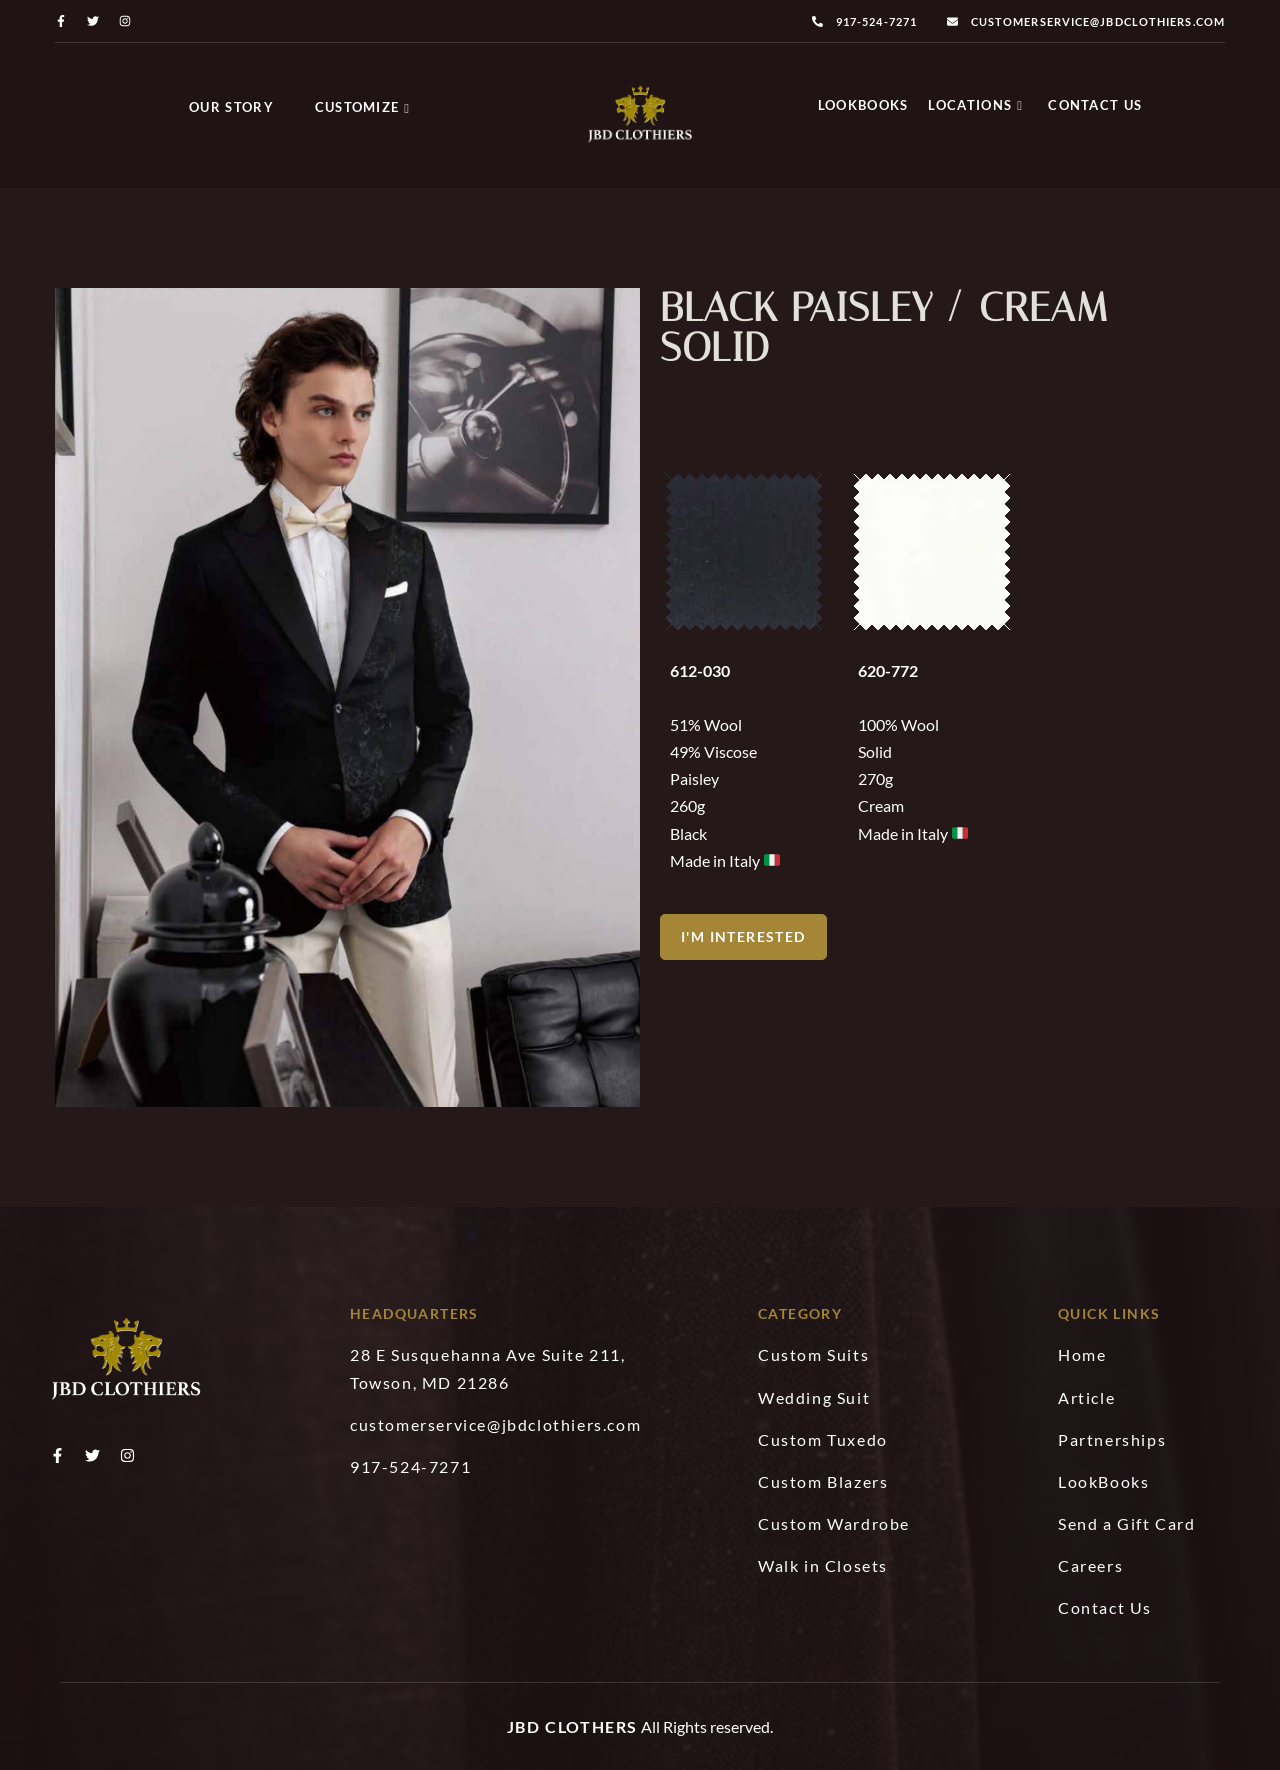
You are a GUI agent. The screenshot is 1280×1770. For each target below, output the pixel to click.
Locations (975, 105)
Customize (363, 107)
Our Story (231, 107)
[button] (743, 933)
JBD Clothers (572, 1726)
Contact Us (1095, 105)
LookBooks (863, 105)
